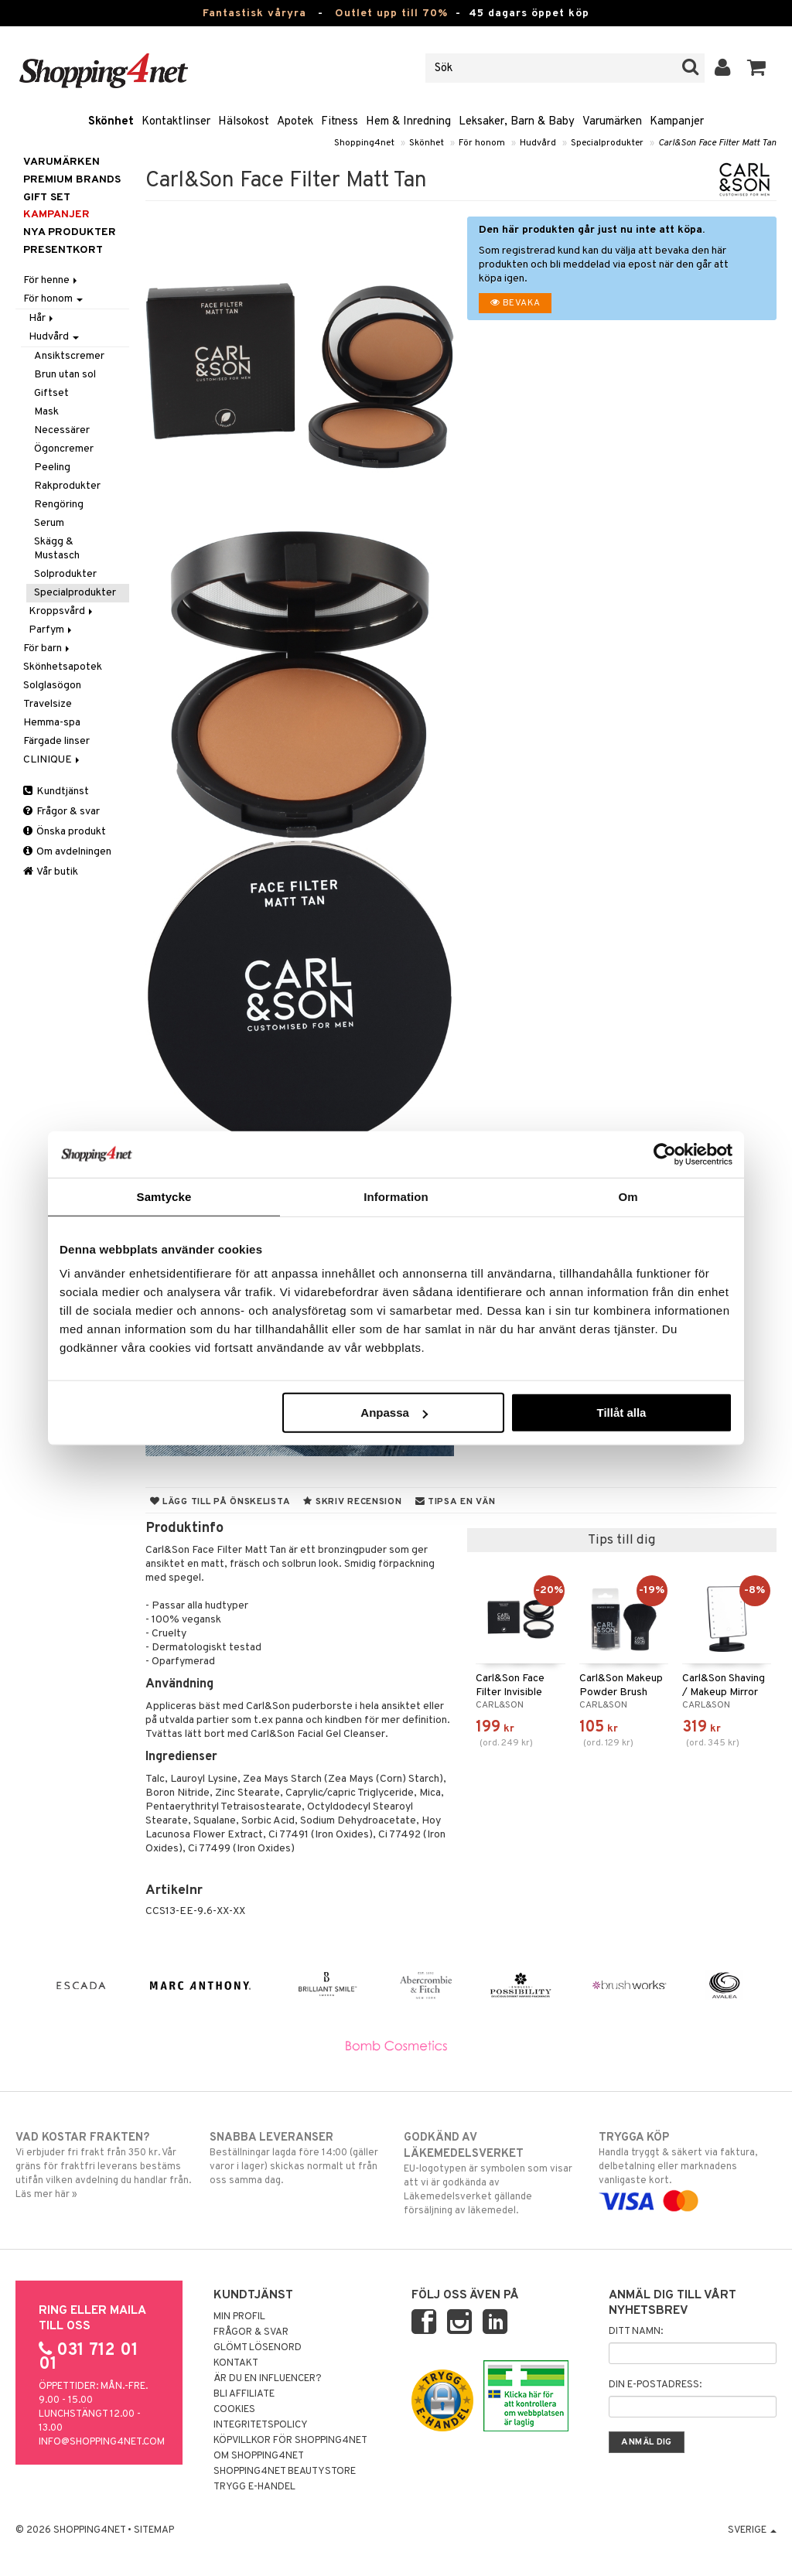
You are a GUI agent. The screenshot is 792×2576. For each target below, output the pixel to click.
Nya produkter (69, 232)
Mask (46, 411)
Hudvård (538, 143)
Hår (42, 318)
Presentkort (63, 250)
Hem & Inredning (408, 121)
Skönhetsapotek (62, 667)
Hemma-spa (51, 722)
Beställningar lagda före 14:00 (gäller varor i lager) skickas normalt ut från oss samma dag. (298, 2158)
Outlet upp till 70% (391, 13)
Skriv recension (352, 1502)
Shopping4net (364, 143)
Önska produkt (64, 831)
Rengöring (59, 504)
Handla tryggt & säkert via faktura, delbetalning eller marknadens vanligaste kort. (688, 2169)
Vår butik (50, 872)
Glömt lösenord (257, 2348)
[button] (757, 68)
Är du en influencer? (267, 2379)
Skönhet (111, 121)
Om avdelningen (67, 851)
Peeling (52, 467)
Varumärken (612, 121)
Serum (49, 523)
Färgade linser (56, 741)
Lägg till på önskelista (220, 1502)
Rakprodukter (67, 486)
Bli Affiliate (244, 2394)
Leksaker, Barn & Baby (517, 121)
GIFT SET (46, 197)
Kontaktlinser (176, 121)
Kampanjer (677, 121)
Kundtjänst (56, 791)
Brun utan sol (65, 374)
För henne (51, 280)
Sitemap (154, 2530)
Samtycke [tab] (164, 1196)
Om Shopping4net (258, 2456)
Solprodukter (65, 574)
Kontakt (235, 2363)
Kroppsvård (62, 611)
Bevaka (515, 303)
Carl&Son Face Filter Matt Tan (717, 143)
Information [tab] (396, 1196)
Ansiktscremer (69, 356)
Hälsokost (243, 121)
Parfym (51, 629)
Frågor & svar (61, 811)
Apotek (295, 121)
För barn (47, 648)
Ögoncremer (64, 448)
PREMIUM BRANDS (72, 179)
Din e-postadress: (655, 2385)
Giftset (51, 393)
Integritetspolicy (260, 2425)
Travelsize (47, 704)
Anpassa (394, 1412)
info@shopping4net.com (102, 2442)
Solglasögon (52, 685)
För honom (482, 143)
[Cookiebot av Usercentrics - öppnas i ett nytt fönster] (664, 1153)
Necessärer (62, 430)
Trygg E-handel (254, 2487)
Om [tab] (627, 1196)
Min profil (239, 2317)
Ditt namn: (636, 2331)
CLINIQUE (52, 759)
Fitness (339, 121)
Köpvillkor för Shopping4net (290, 2440)
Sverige (752, 2530)
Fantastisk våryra (254, 13)
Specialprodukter (607, 143)
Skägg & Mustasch (57, 548)
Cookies (234, 2410)
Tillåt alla (621, 1412)
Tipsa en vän (455, 1502)
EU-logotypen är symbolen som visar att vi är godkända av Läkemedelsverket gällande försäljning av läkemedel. (493, 2173)
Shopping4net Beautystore (284, 2471)
